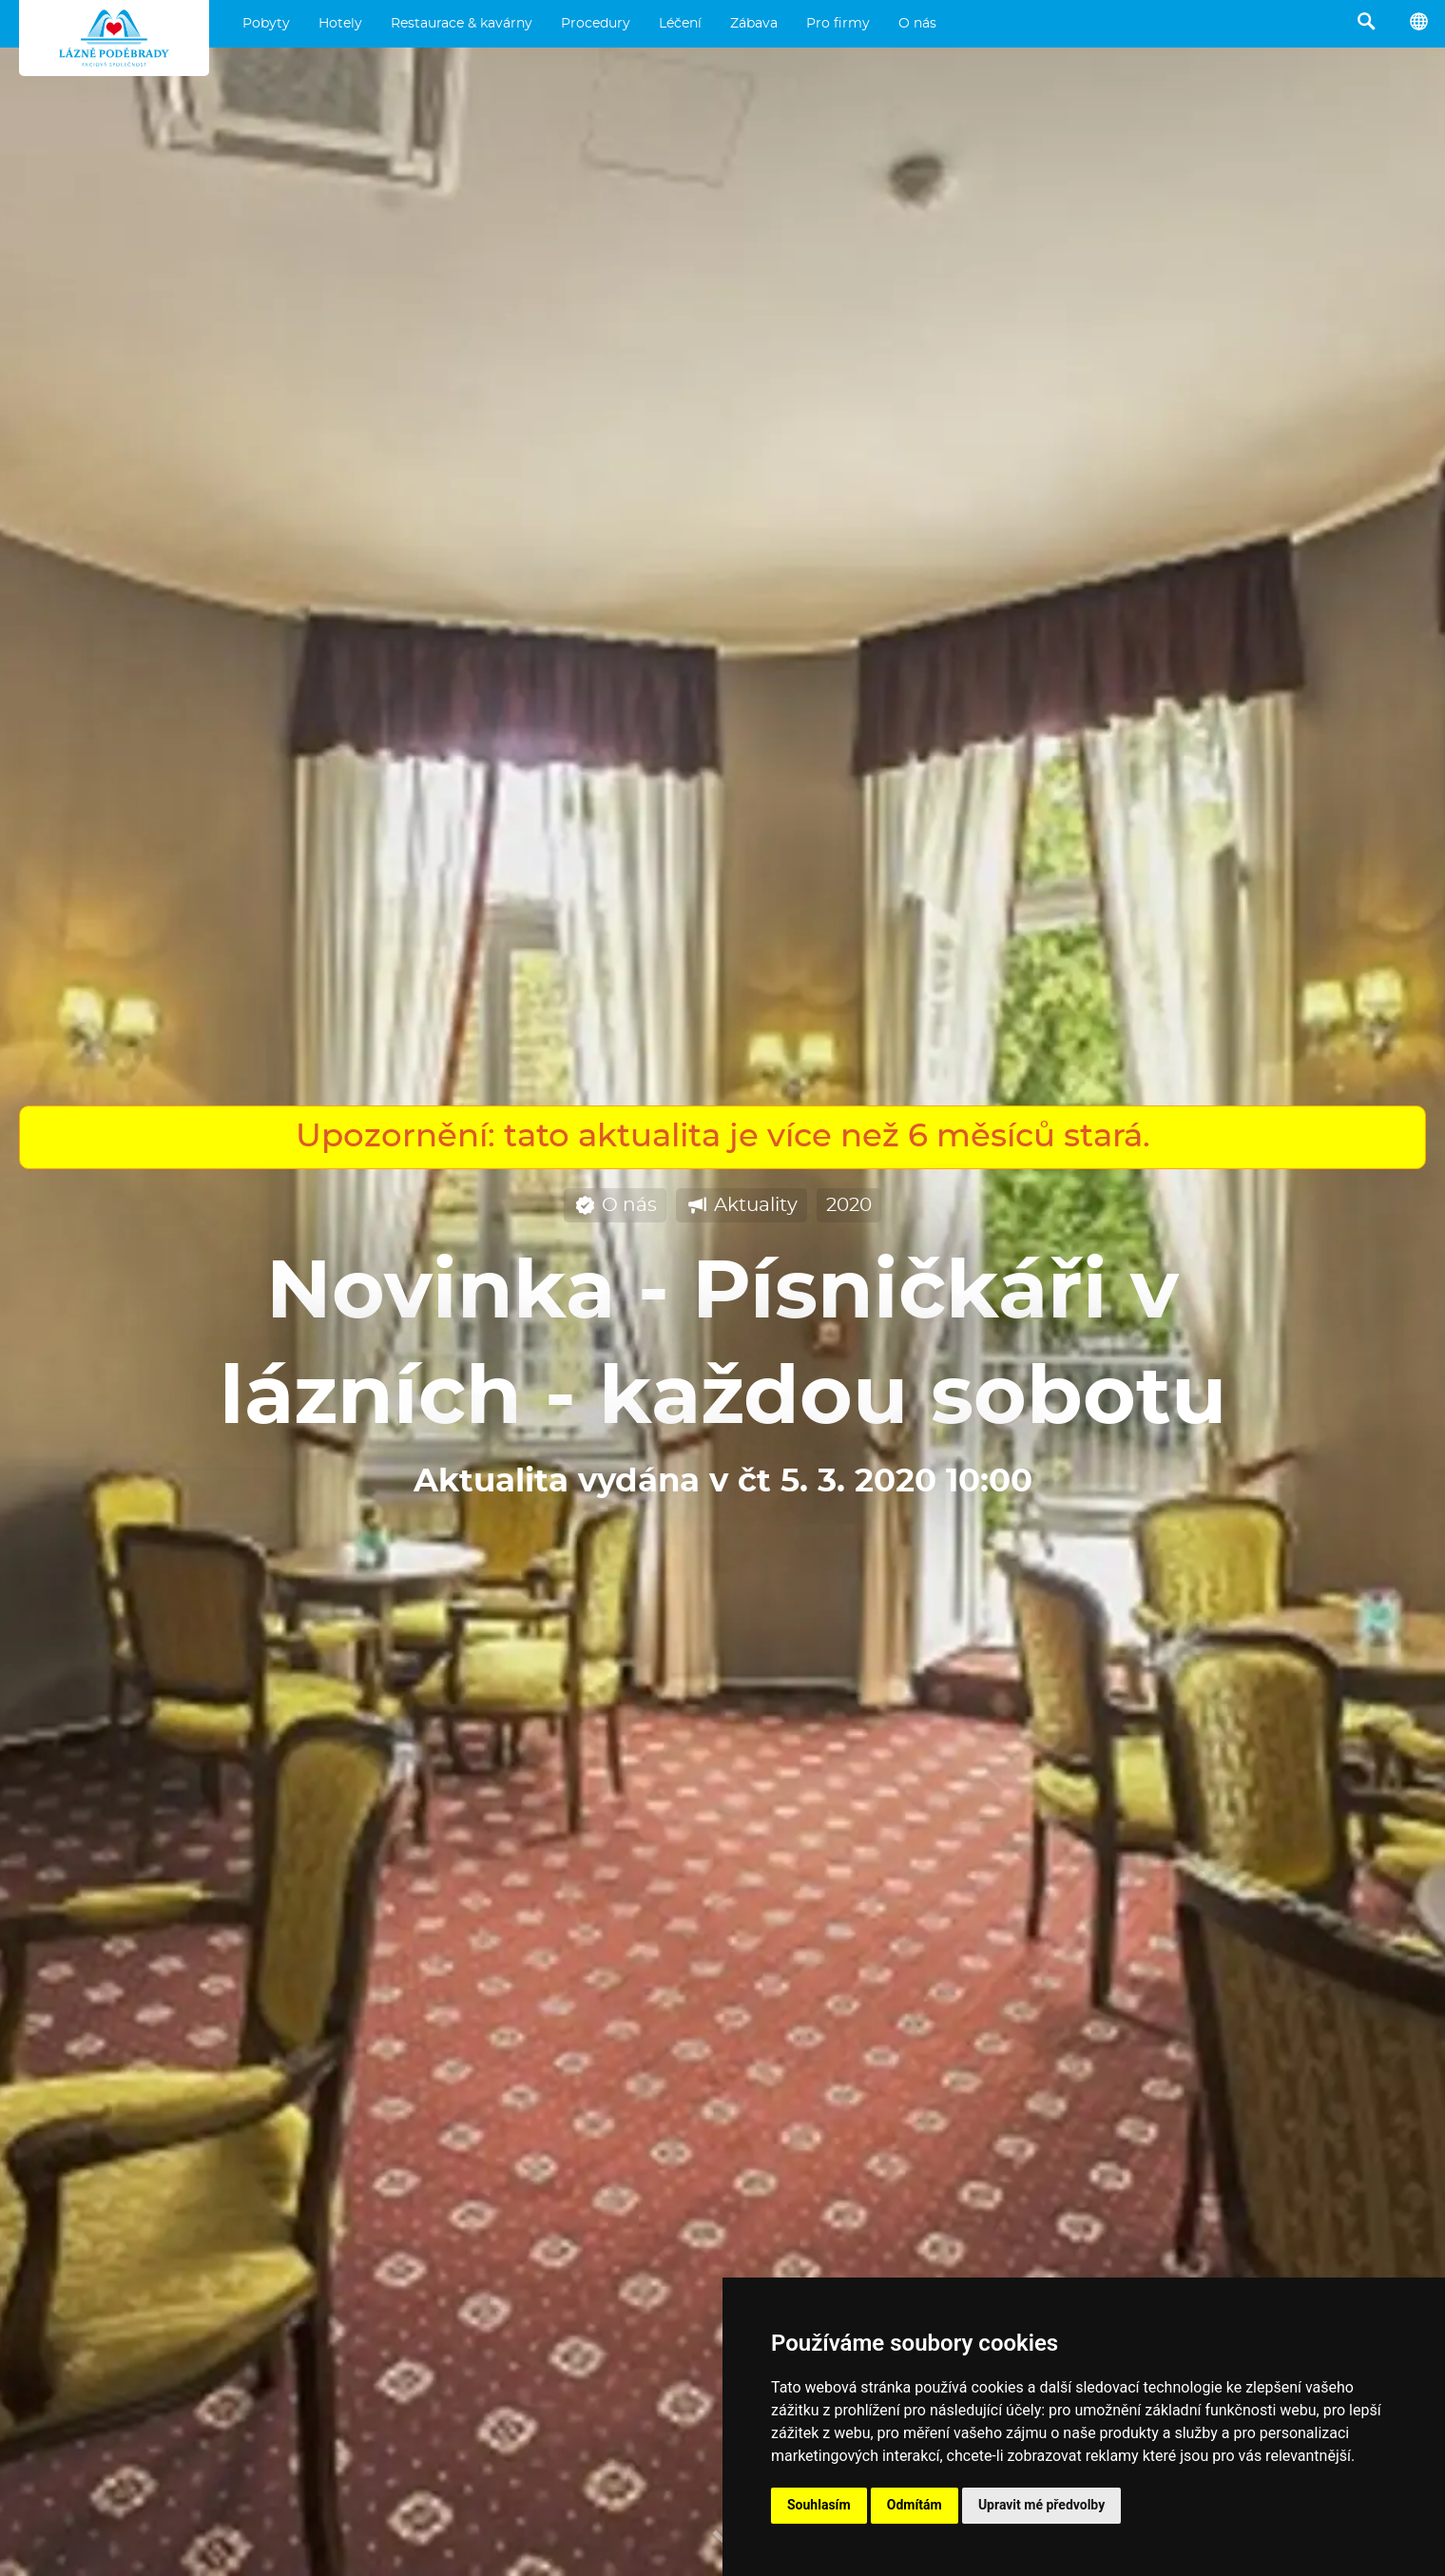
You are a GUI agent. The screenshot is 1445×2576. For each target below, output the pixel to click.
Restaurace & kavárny (461, 23)
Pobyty (266, 23)
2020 (849, 1205)
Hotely (340, 23)
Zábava (754, 23)
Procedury (595, 23)
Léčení (680, 23)
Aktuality (741, 1206)
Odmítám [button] (914, 2504)
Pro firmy (838, 23)
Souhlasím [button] (819, 2504)
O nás (917, 23)
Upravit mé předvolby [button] (1041, 2504)
